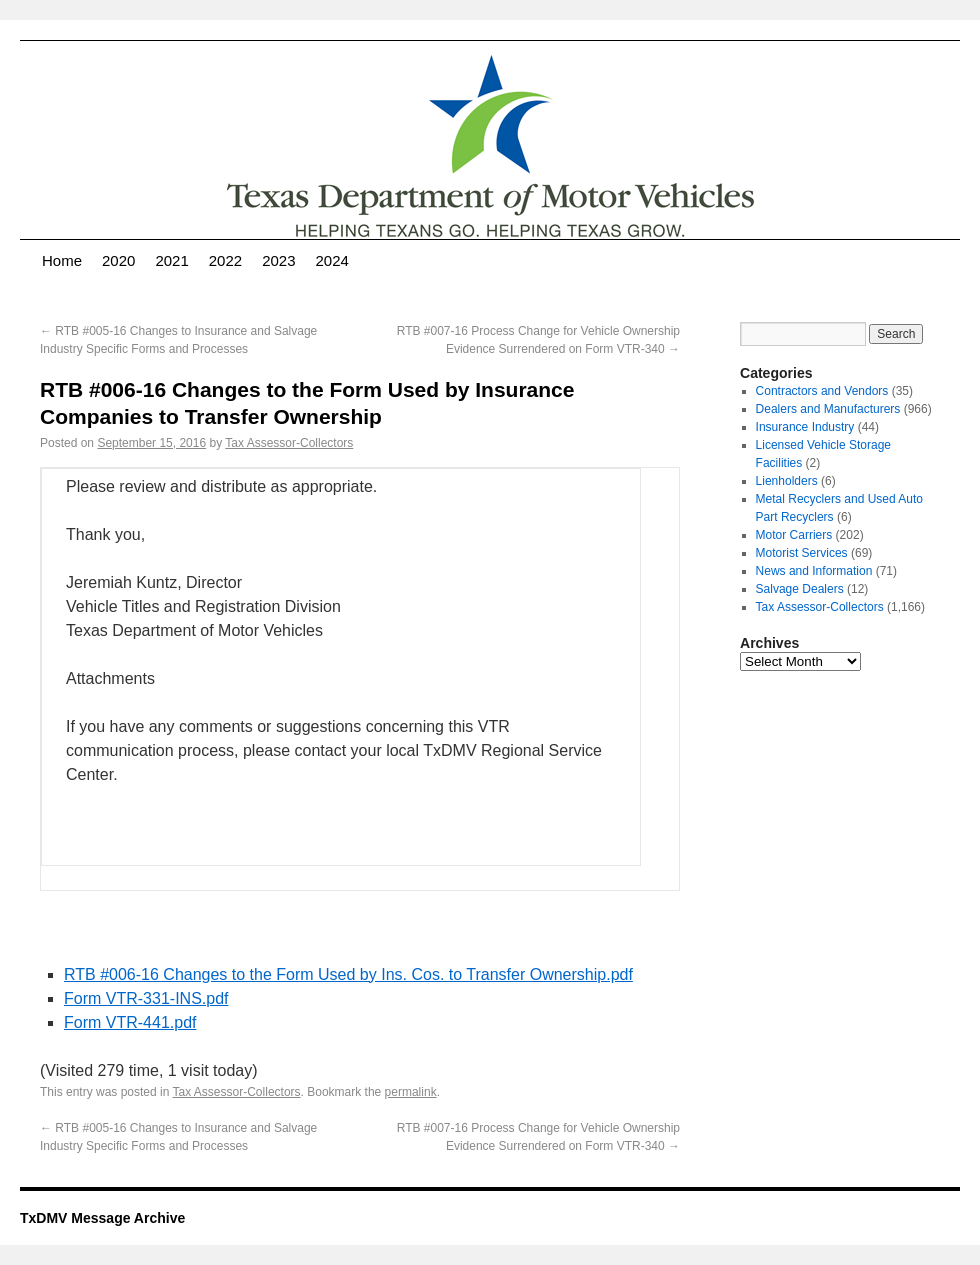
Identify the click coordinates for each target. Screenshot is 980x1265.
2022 (225, 260)
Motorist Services (802, 553)
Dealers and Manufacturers (828, 409)
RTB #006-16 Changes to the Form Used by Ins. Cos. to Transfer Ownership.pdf (348, 974)
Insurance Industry (805, 427)
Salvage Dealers (800, 589)
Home (62, 260)
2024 (332, 260)
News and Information (814, 571)
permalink (411, 1092)
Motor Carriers (794, 535)
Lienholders (787, 481)
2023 (278, 260)
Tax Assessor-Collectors (289, 443)
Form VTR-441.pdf (130, 1022)
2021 (171, 260)
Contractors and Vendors (822, 391)
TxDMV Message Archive (102, 1218)
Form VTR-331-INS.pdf (146, 998)
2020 (118, 260)
